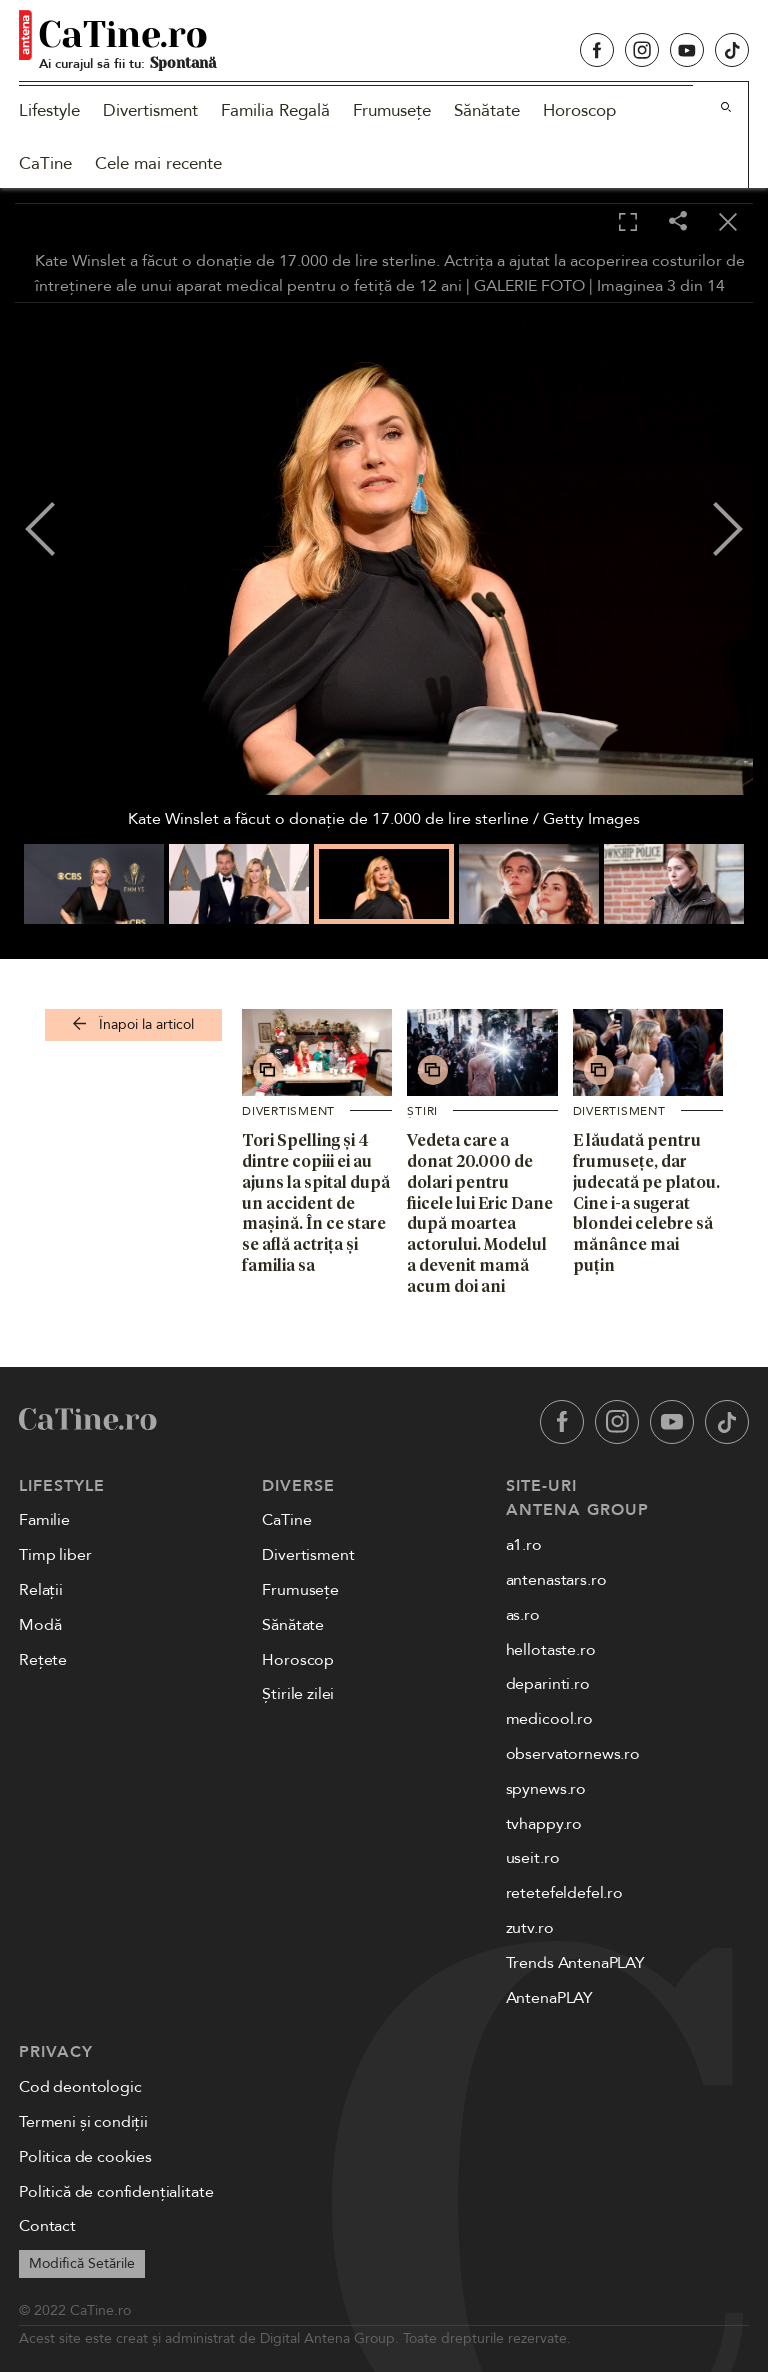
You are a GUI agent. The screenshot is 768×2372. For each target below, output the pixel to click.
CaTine (45, 163)
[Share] (678, 222)
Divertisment (150, 110)
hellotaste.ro (551, 1650)
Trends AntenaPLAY (575, 1963)
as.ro (523, 1615)
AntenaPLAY (549, 1998)
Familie (44, 1520)
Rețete (43, 1660)
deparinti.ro (548, 1684)
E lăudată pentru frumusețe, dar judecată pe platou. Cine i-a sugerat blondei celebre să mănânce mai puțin (646, 1202)
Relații (41, 1590)
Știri (422, 1111)
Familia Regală (275, 110)
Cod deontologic (80, 2087)
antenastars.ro (556, 1580)
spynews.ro (546, 1789)
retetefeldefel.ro (564, 1893)
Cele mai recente (158, 163)
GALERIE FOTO (529, 286)
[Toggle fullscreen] (628, 223)
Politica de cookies (85, 2157)
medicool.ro (549, 1719)
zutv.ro (530, 1928)
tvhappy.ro (544, 1824)
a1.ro (524, 1545)
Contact (47, 2226)
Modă (40, 1625)
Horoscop (579, 110)
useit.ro (533, 1858)
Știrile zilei (298, 1694)
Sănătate (487, 110)
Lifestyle (49, 110)
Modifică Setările (82, 2263)
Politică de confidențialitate (116, 2192)
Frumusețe (392, 110)
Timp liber (55, 1555)
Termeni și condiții (83, 2122)
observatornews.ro (573, 1754)
